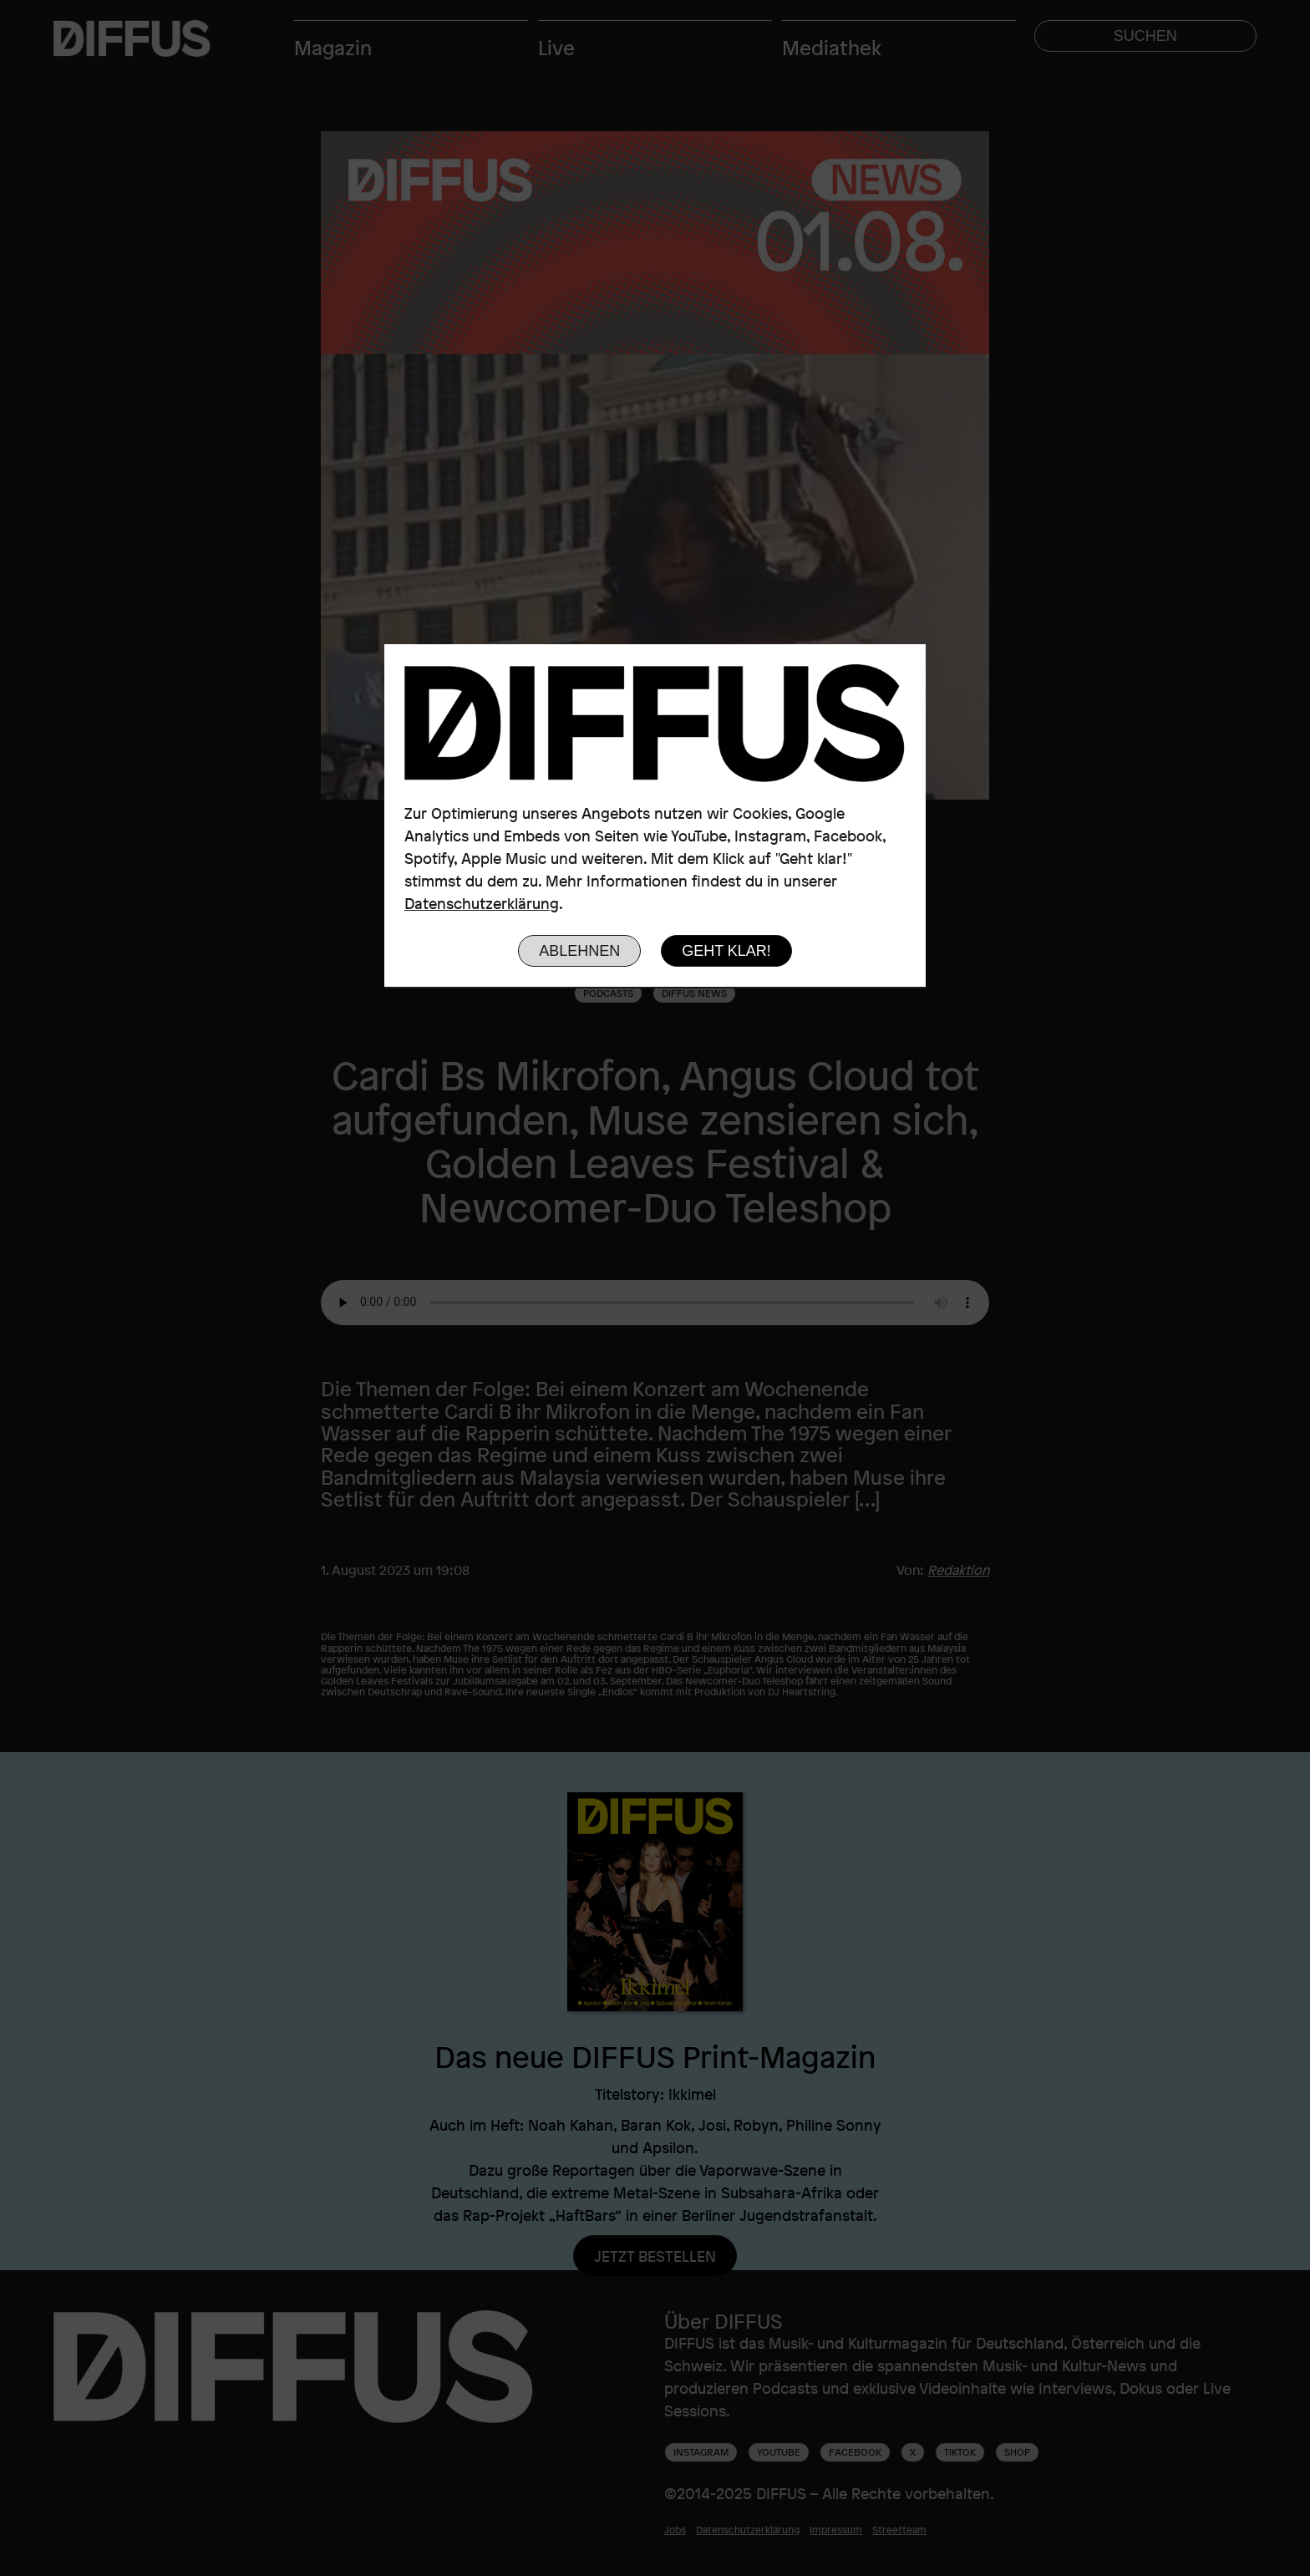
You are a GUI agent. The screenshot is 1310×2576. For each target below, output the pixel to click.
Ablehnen (579, 951)
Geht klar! (726, 951)
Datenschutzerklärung (481, 903)
